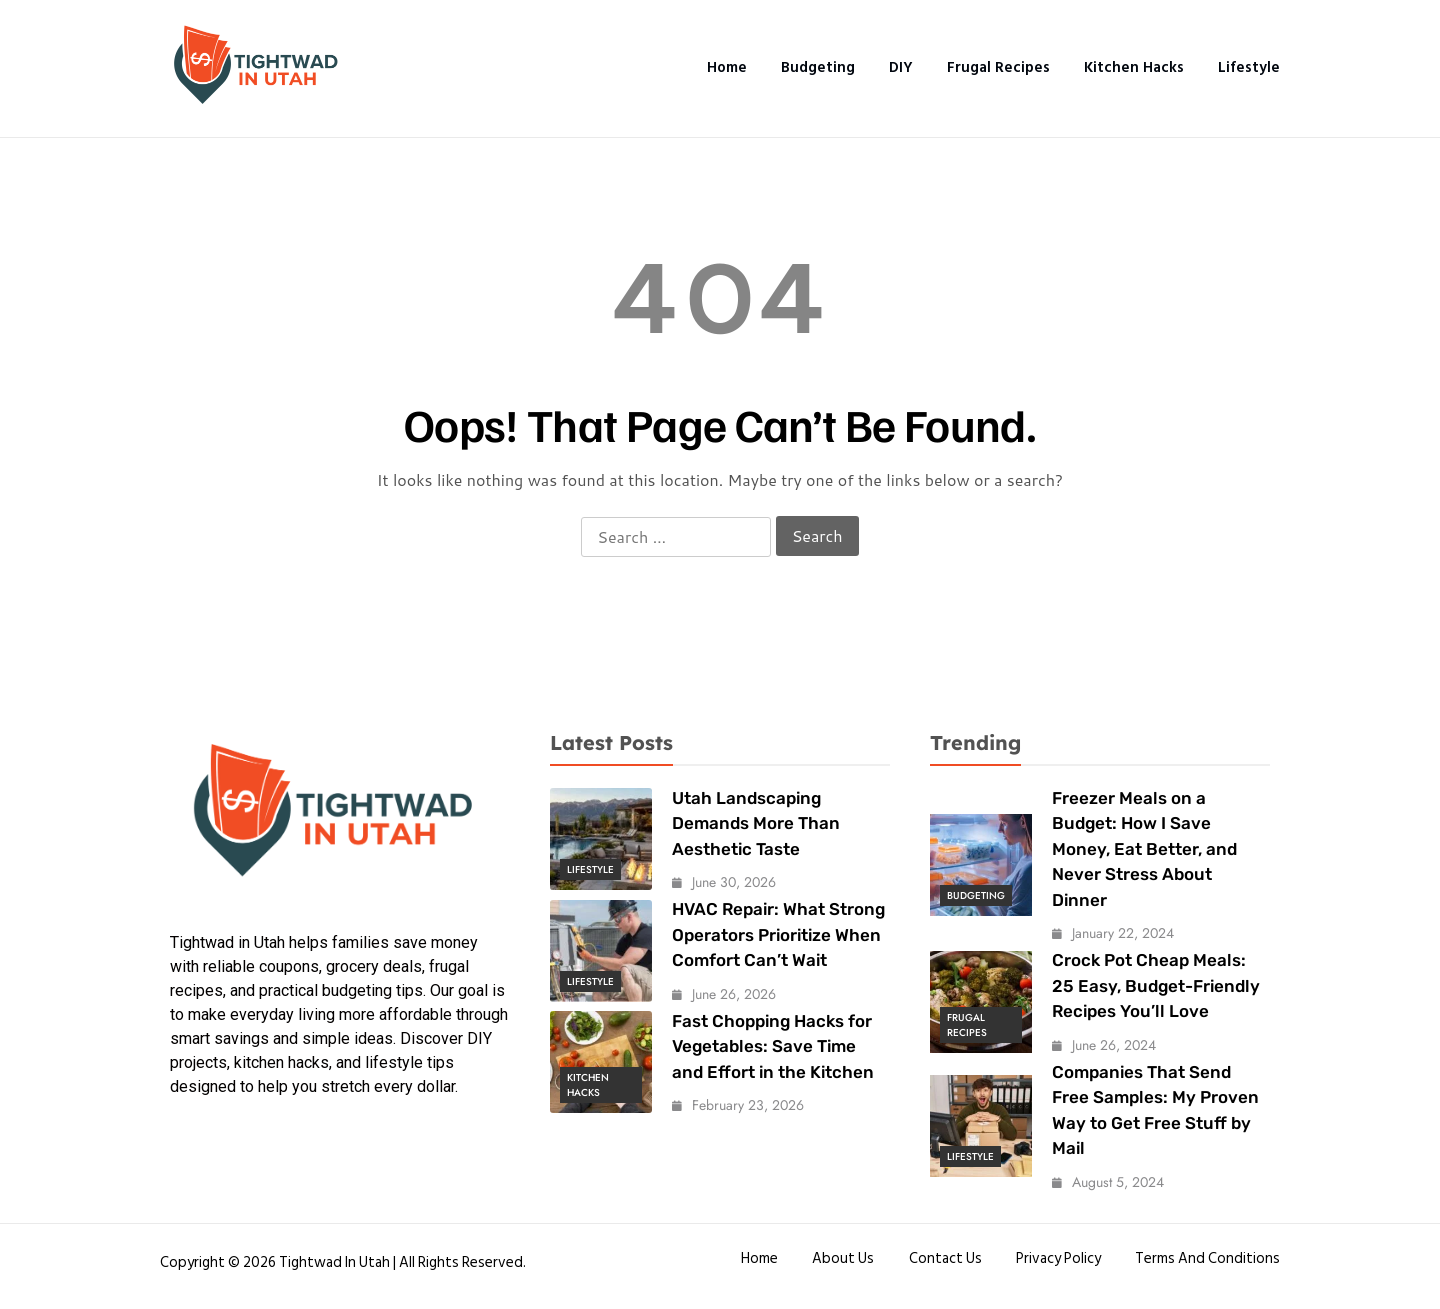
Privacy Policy (1058, 1258)
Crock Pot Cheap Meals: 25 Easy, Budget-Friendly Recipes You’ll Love (1156, 985)
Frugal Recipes (997, 67)
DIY (900, 67)
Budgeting (817, 67)
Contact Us (944, 1258)
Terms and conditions (1207, 1258)
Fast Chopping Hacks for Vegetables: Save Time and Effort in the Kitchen (773, 1046)
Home (725, 67)
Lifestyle (1249, 67)
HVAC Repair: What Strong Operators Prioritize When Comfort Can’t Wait (778, 934)
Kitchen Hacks (1134, 67)
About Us (843, 1258)
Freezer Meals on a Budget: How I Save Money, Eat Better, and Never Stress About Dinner (1144, 849)
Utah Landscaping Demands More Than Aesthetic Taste (756, 823)
